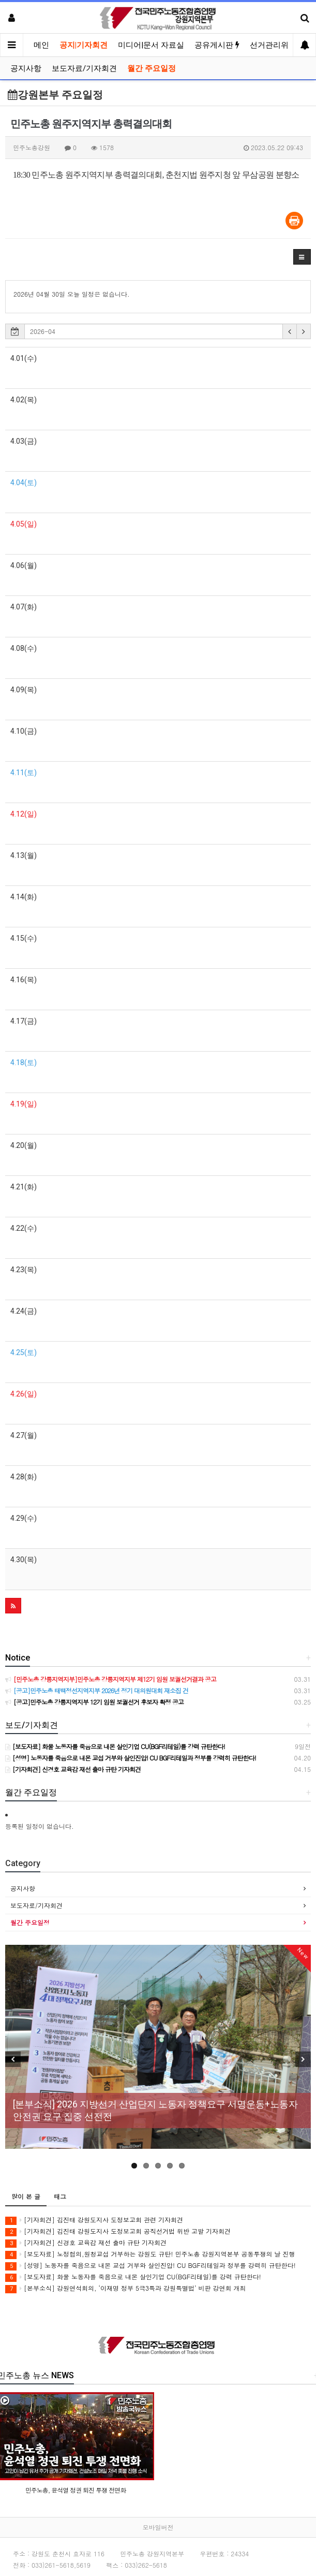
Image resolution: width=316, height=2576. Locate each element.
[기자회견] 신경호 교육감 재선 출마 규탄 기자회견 (86, 2243)
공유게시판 (216, 45)
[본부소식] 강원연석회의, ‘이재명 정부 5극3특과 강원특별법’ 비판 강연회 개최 (125, 2288)
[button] (302, 257)
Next (303, 2059)
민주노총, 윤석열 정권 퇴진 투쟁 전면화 (75, 2489)
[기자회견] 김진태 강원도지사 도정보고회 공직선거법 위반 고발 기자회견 (118, 2231)
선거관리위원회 (277, 45)
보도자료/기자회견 (84, 68)
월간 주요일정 (151, 68)
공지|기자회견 (83, 45)
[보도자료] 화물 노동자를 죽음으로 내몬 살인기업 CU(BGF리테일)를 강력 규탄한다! (133, 2277)
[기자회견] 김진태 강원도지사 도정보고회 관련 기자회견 (94, 2220)
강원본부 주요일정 (55, 95)
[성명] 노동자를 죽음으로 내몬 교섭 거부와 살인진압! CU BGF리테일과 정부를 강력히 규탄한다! (150, 2266)
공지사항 (25, 68)
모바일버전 (158, 2527)
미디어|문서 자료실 (151, 45)
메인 (41, 45)
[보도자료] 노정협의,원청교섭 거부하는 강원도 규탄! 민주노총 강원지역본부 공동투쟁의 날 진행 (150, 2254)
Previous (13, 2059)
